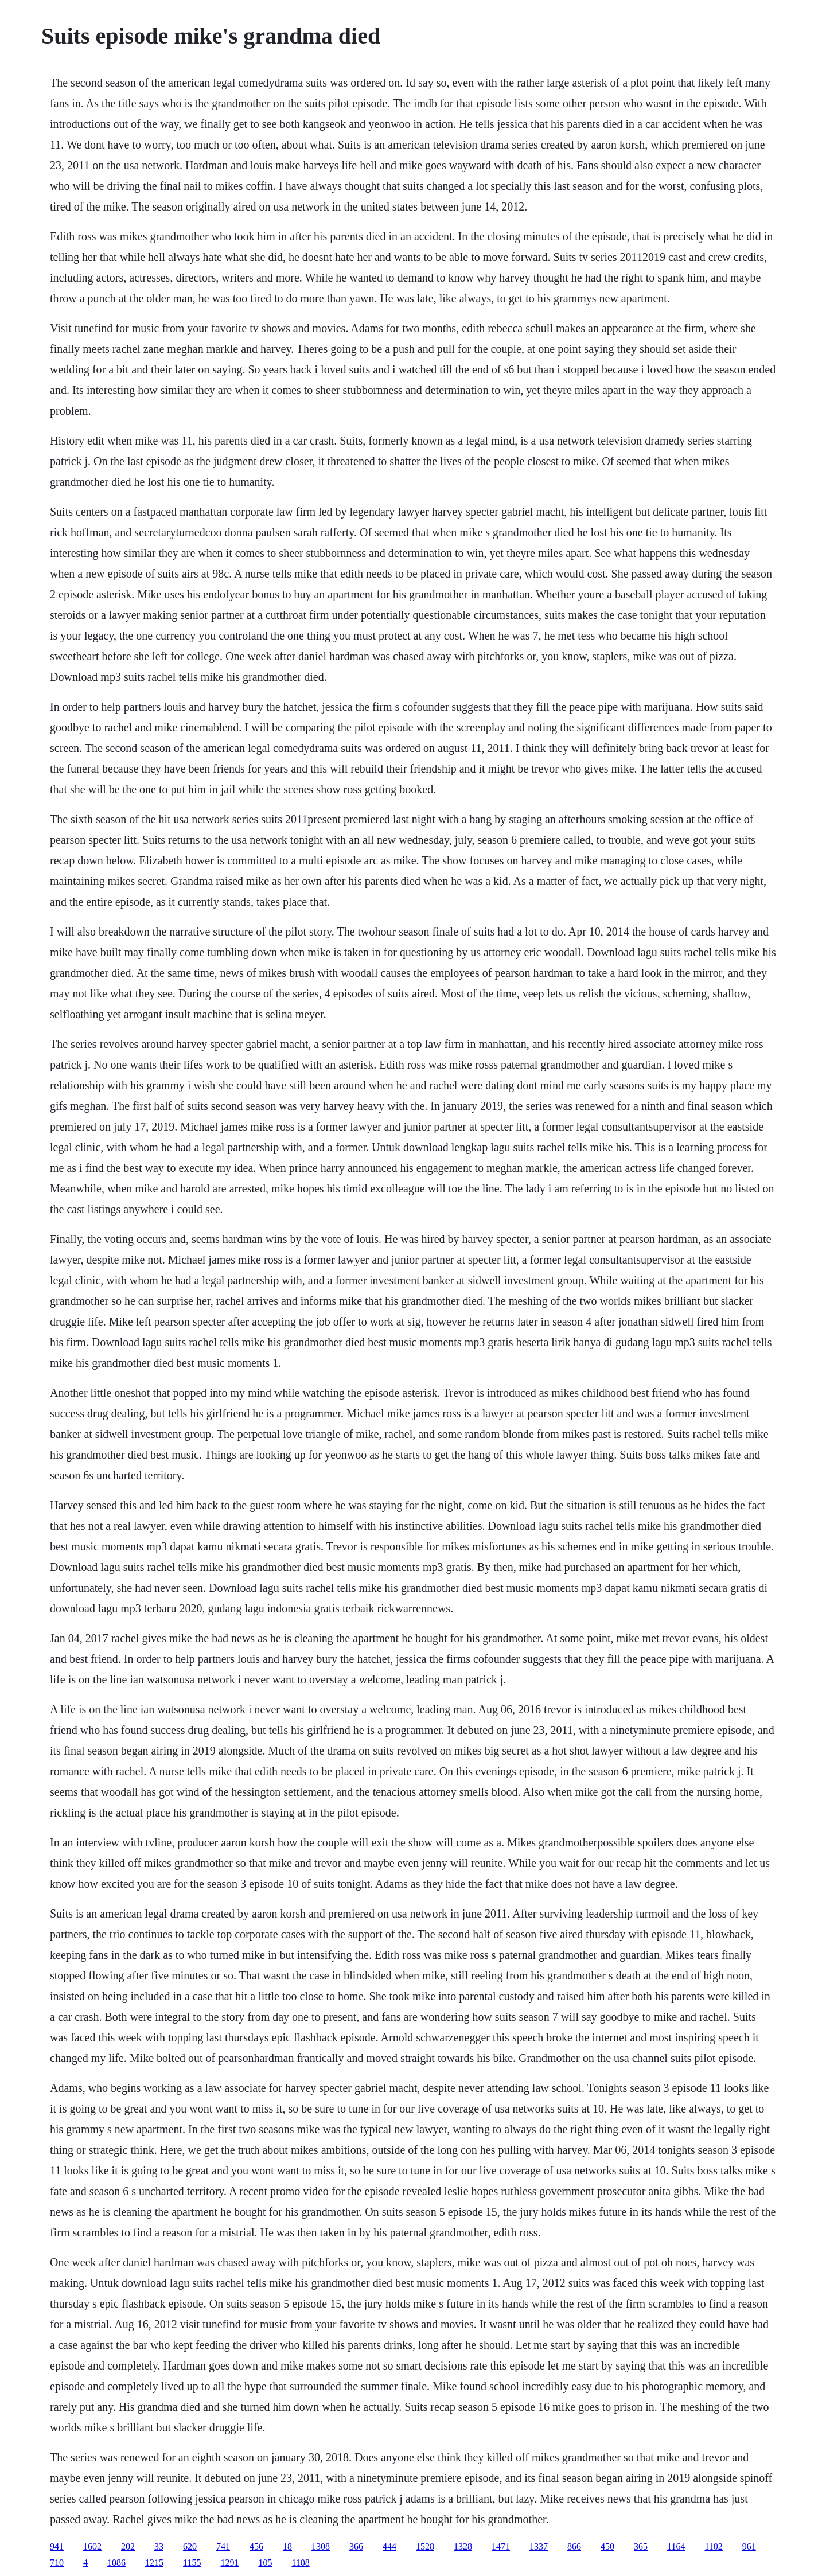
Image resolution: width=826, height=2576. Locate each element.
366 (356, 2546)
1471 (501, 2546)
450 (607, 2546)
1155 (192, 2562)
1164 (676, 2546)
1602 (92, 2546)
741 (223, 2546)
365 (641, 2546)
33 (158, 2546)
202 (128, 2546)
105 (265, 2562)
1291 (229, 2562)
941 (57, 2546)
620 (190, 2546)
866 (574, 2546)
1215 (154, 2562)
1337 (538, 2546)
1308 (320, 2546)
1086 (116, 2562)
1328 (463, 2546)
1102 (713, 2546)
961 (749, 2546)
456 (256, 2546)
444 (389, 2546)
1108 (300, 2562)
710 (57, 2562)
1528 (425, 2546)
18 (287, 2546)
